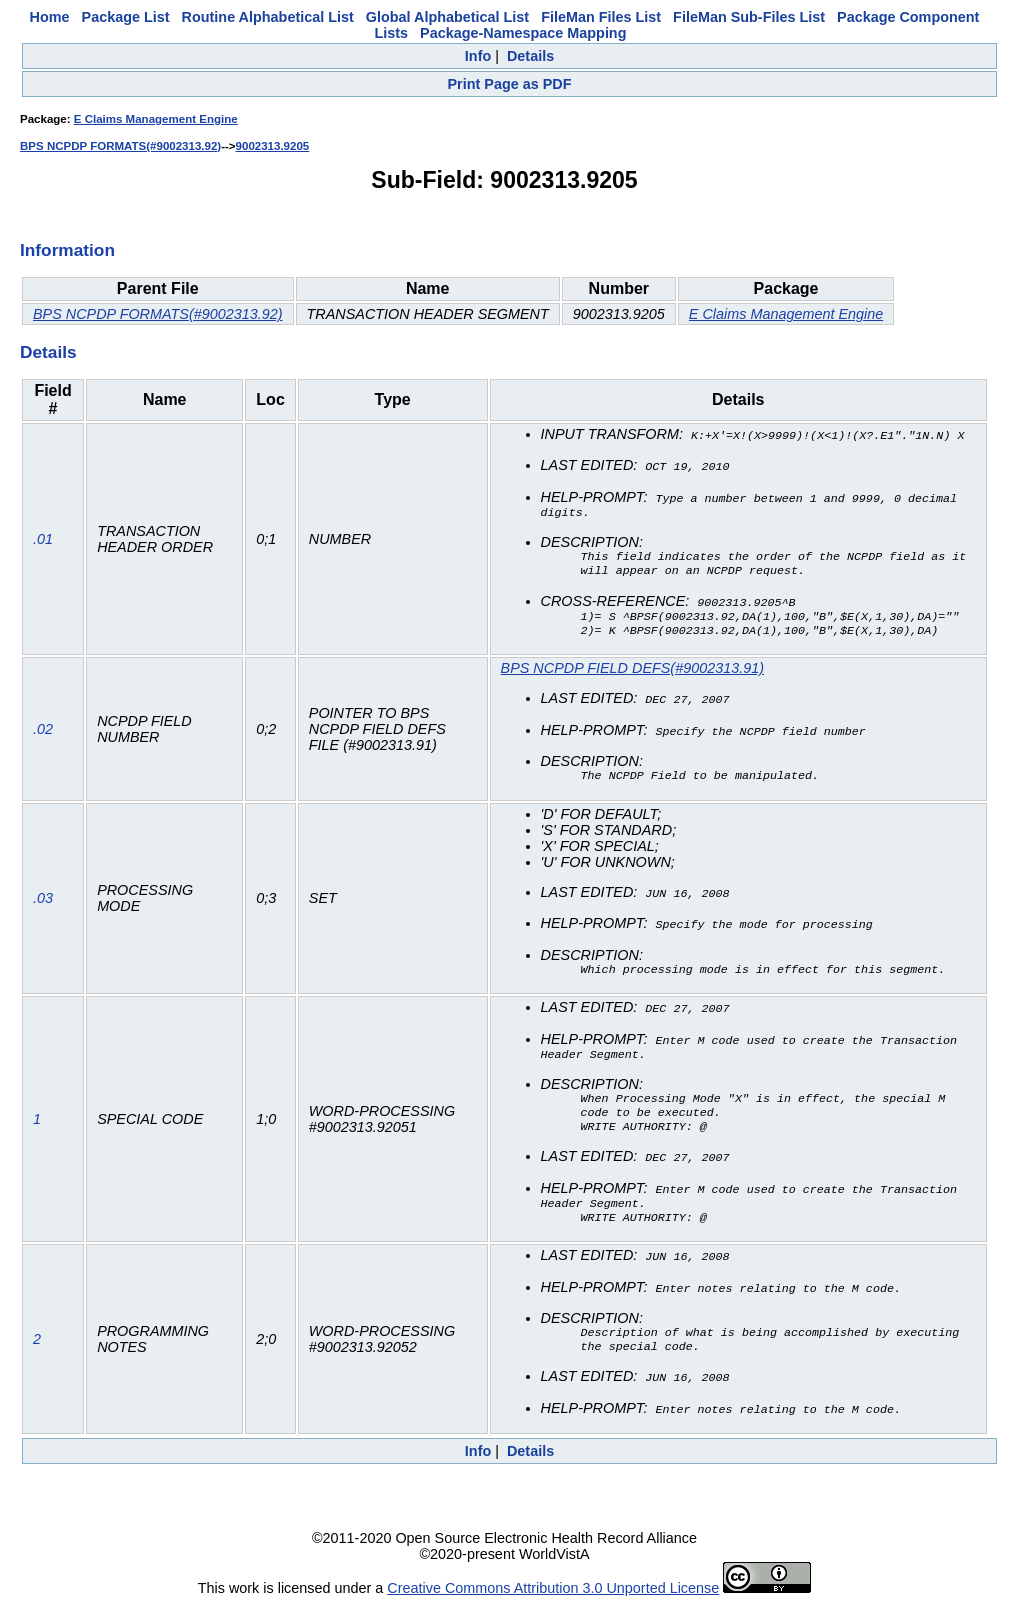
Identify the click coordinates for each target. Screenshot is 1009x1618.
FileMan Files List (601, 17)
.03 (43, 904)
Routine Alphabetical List (268, 17)
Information (67, 250)
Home (50, 17)
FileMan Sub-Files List (749, 17)
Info (478, 56)
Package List (126, 17)
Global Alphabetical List (447, 17)
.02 (43, 735)
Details (530, 56)
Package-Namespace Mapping (523, 33)
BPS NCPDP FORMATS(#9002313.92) (120, 146)
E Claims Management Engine (156, 119)
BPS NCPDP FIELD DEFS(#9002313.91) (632, 674)
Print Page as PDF (510, 84)
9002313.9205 (273, 146)
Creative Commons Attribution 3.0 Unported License (553, 1602)
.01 (43, 542)
